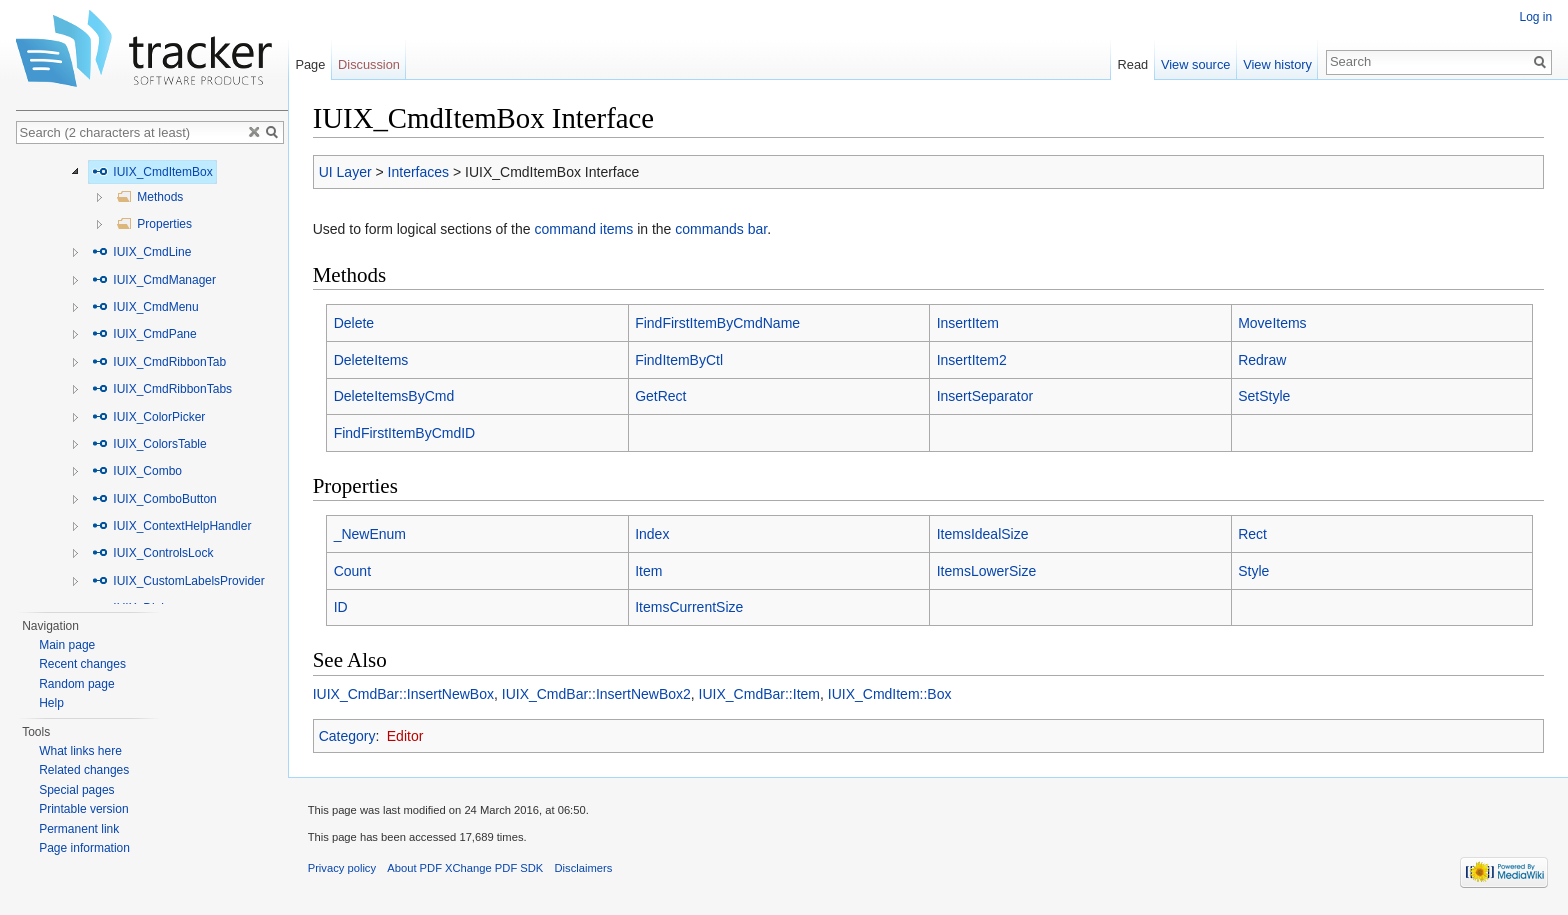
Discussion (369, 64)
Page (310, 64)
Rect (1252, 534)
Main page (67, 645)
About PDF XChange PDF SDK (466, 869)
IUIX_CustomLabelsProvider (178, 581)
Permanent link (79, 829)
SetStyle (1264, 396)
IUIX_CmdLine (141, 252)
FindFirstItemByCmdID (405, 433)
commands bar (722, 230)
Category (347, 736)
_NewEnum (370, 534)
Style (1253, 571)
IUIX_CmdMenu (145, 307)
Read (1132, 64)
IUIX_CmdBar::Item (759, 694)
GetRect (660, 396)
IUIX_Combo (137, 471)
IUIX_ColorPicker (148, 417)
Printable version (83, 809)
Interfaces (418, 172)
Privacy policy (342, 869)
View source (1195, 64)
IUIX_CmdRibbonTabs (162, 389)
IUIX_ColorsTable (149, 444)
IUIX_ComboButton (154, 499)
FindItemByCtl (679, 360)
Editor (405, 736)
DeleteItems (371, 360)
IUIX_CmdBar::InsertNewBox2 (596, 694)
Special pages (76, 790)
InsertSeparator (985, 396)
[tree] (152, 379)
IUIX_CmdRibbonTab (159, 362)
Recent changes (82, 664)
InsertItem (968, 323)
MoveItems (1272, 323)
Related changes (84, 770)
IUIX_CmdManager (154, 280)
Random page (76, 684)
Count (352, 571)
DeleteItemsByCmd (394, 396)
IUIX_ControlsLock (152, 553)
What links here (80, 751)
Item (648, 571)
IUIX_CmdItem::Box (890, 694)
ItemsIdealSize (983, 534)
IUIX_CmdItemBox (152, 172)
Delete (354, 323)
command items (584, 230)
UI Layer (345, 172)
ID (341, 608)
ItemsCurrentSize (689, 608)
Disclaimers (584, 869)
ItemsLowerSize (987, 571)
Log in (1535, 17)
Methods (149, 197)
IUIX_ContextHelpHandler (171, 526)
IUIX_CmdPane (144, 334)
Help (51, 703)
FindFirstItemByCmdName (717, 323)
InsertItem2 (972, 360)
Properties (154, 224)
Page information (84, 848)
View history (1277, 64)
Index (652, 534)
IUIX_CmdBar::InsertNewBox (403, 694)
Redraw (1262, 360)
